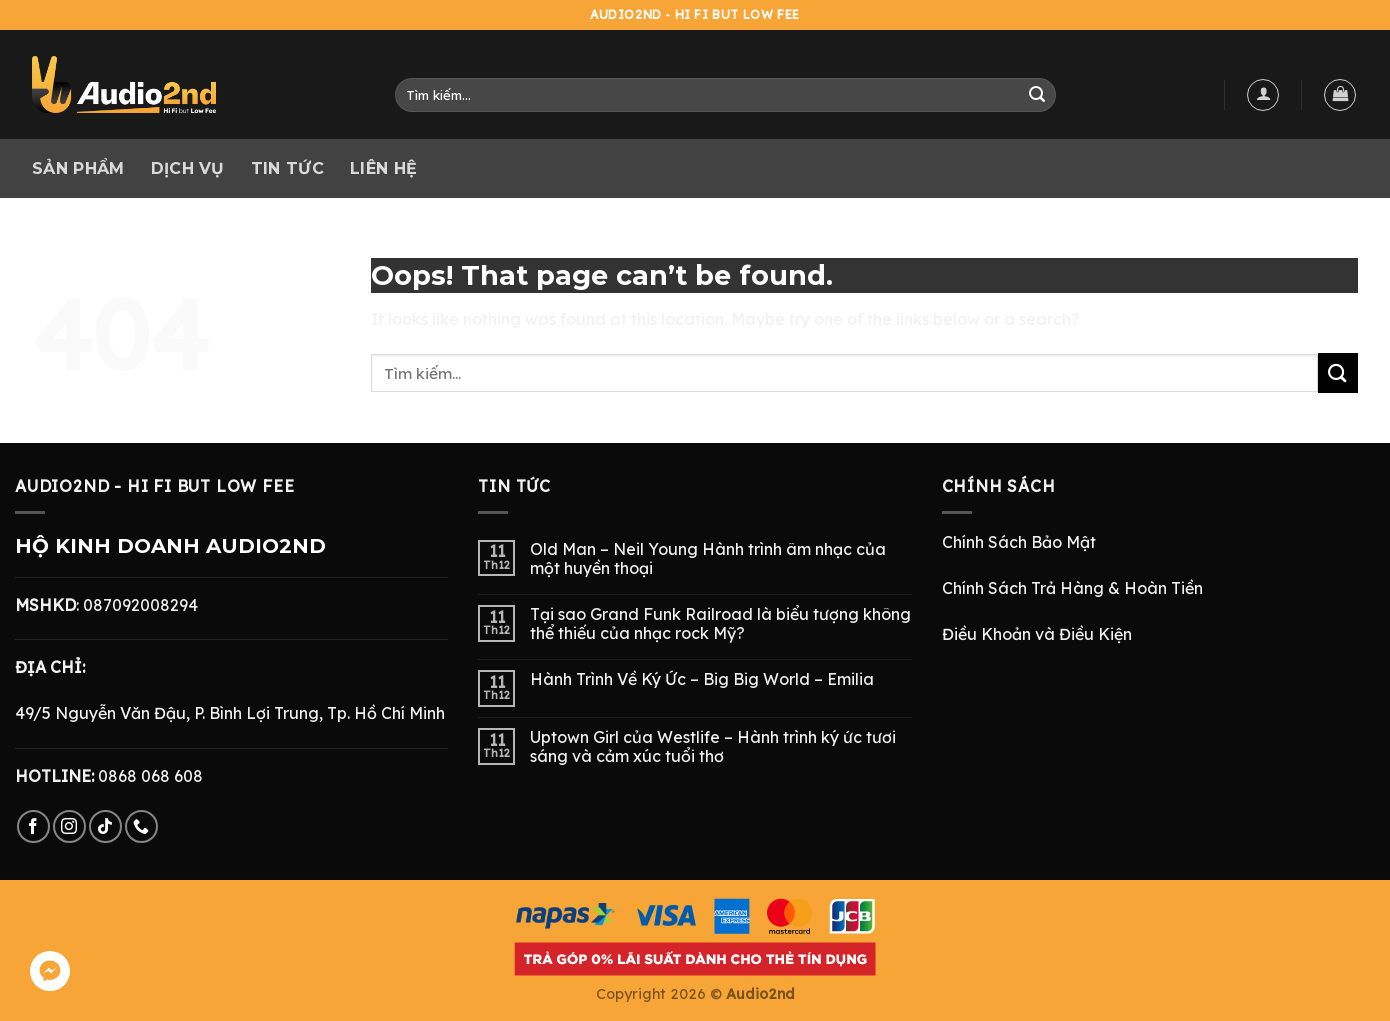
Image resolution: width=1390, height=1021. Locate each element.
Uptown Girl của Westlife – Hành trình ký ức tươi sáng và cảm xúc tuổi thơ (713, 747)
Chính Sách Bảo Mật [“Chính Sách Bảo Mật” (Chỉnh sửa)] (1019, 542)
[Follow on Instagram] (69, 826)
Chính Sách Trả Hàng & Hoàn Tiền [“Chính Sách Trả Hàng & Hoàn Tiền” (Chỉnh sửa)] (1072, 588)
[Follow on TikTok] (105, 826)
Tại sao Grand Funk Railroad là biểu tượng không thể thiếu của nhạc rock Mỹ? (720, 624)
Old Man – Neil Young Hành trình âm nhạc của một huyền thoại (708, 559)
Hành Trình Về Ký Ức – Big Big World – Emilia (702, 679)
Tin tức (287, 168)
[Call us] (141, 826)
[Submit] (1037, 95)
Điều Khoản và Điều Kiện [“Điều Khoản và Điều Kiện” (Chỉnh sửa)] (1037, 634)
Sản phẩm (78, 168)
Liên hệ (383, 168)
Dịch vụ (188, 168)
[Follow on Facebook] (33, 826)
